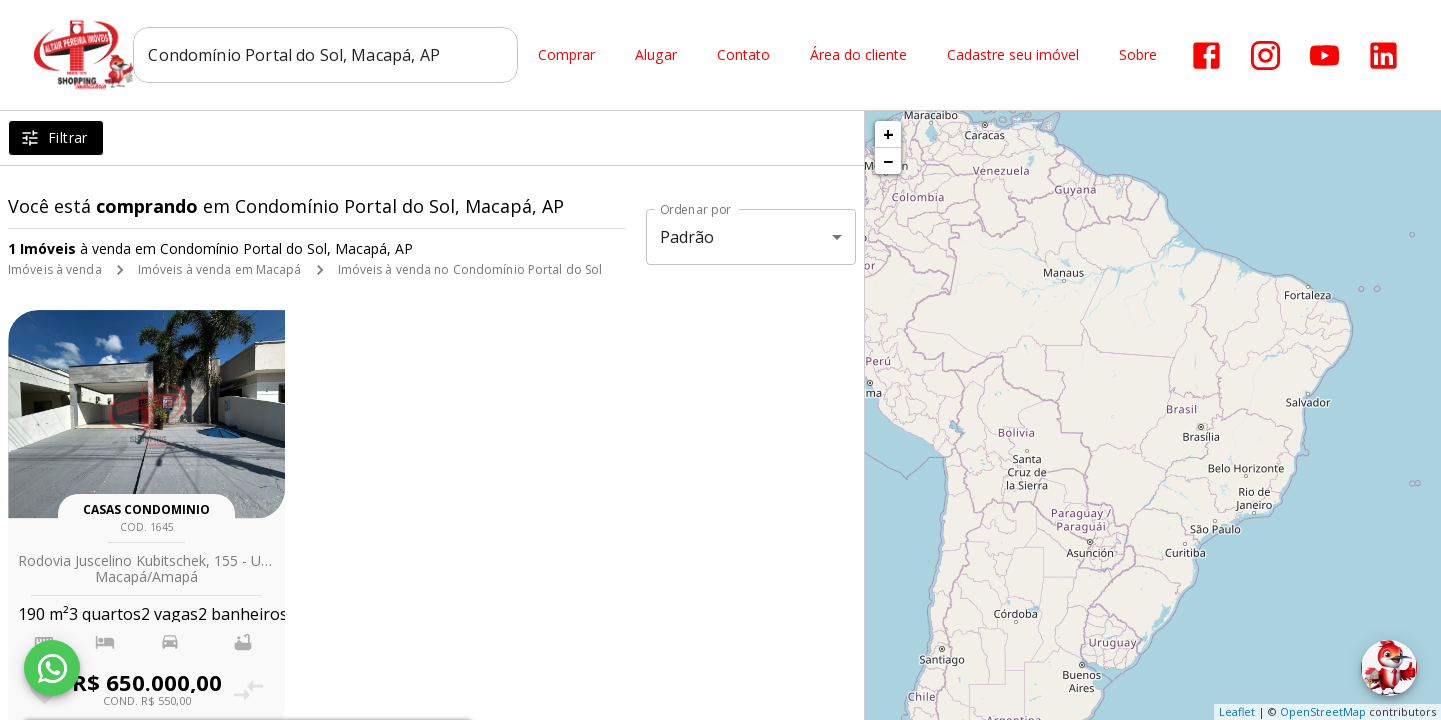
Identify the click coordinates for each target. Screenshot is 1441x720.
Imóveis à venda (55, 269)
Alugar (657, 55)
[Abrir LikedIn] (1384, 55)
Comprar (567, 55)
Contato (744, 55)
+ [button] (888, 134)
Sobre (1139, 55)
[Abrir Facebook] (1207, 55)
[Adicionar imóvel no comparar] (249, 690)
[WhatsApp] (52, 668)
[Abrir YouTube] (1325, 55)
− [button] (888, 161)
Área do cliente (859, 55)
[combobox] (326, 55)
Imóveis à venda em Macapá (220, 269)
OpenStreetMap (1323, 711)
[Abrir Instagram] (1266, 55)
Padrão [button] (687, 237)
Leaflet (1237, 711)
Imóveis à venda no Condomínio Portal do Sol (470, 269)
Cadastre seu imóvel (1014, 55)
